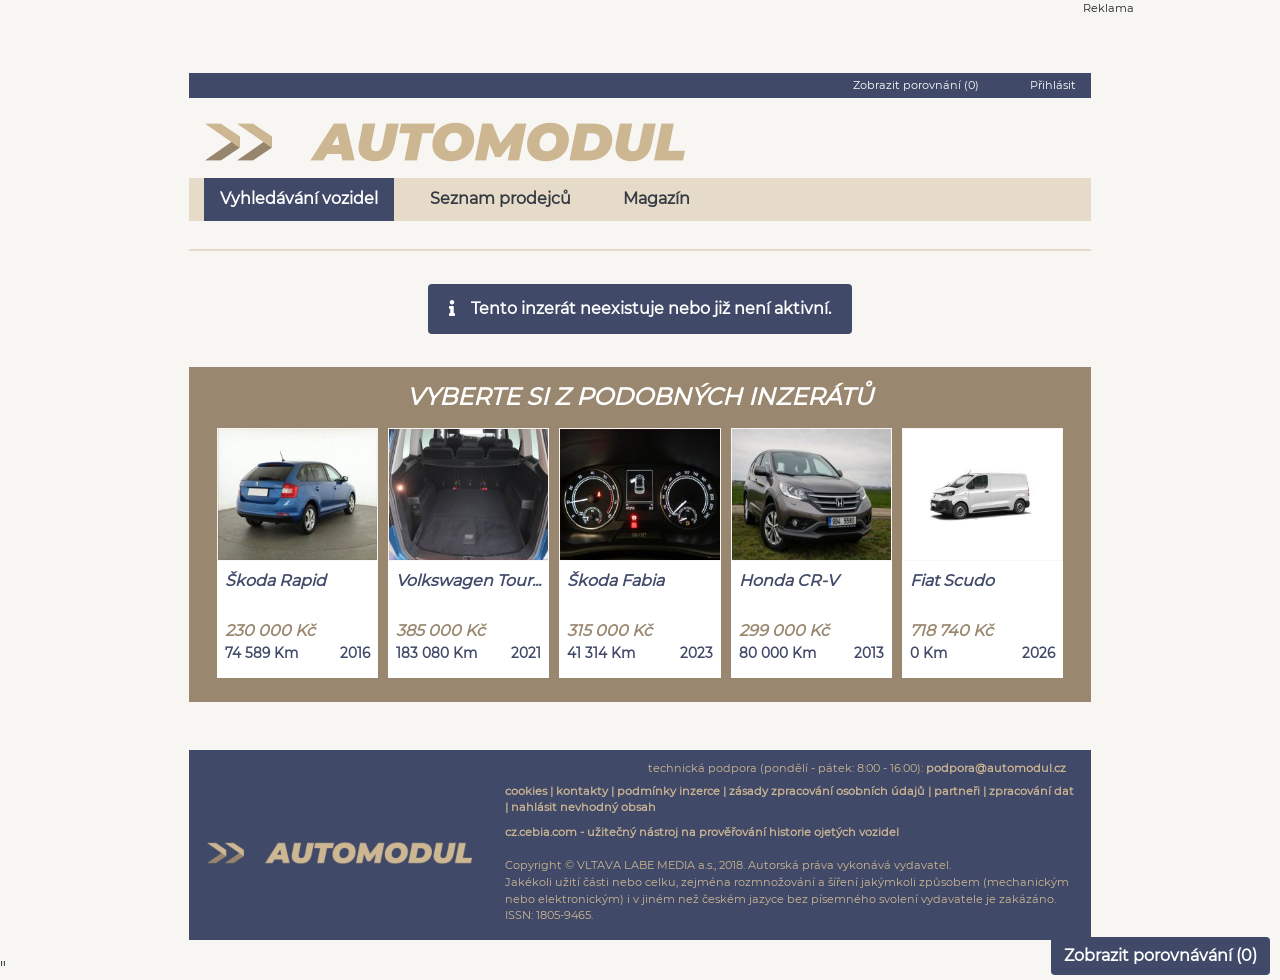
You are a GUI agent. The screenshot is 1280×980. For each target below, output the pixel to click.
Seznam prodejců (500, 198)
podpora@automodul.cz (996, 768)
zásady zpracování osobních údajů (827, 791)
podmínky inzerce (668, 791)
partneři (957, 791)
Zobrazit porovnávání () (1160, 955)
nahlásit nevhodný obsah (583, 807)
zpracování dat (1031, 791)
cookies (526, 791)
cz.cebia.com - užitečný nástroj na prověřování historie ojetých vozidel (702, 832)
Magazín (656, 198)
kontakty (582, 791)
